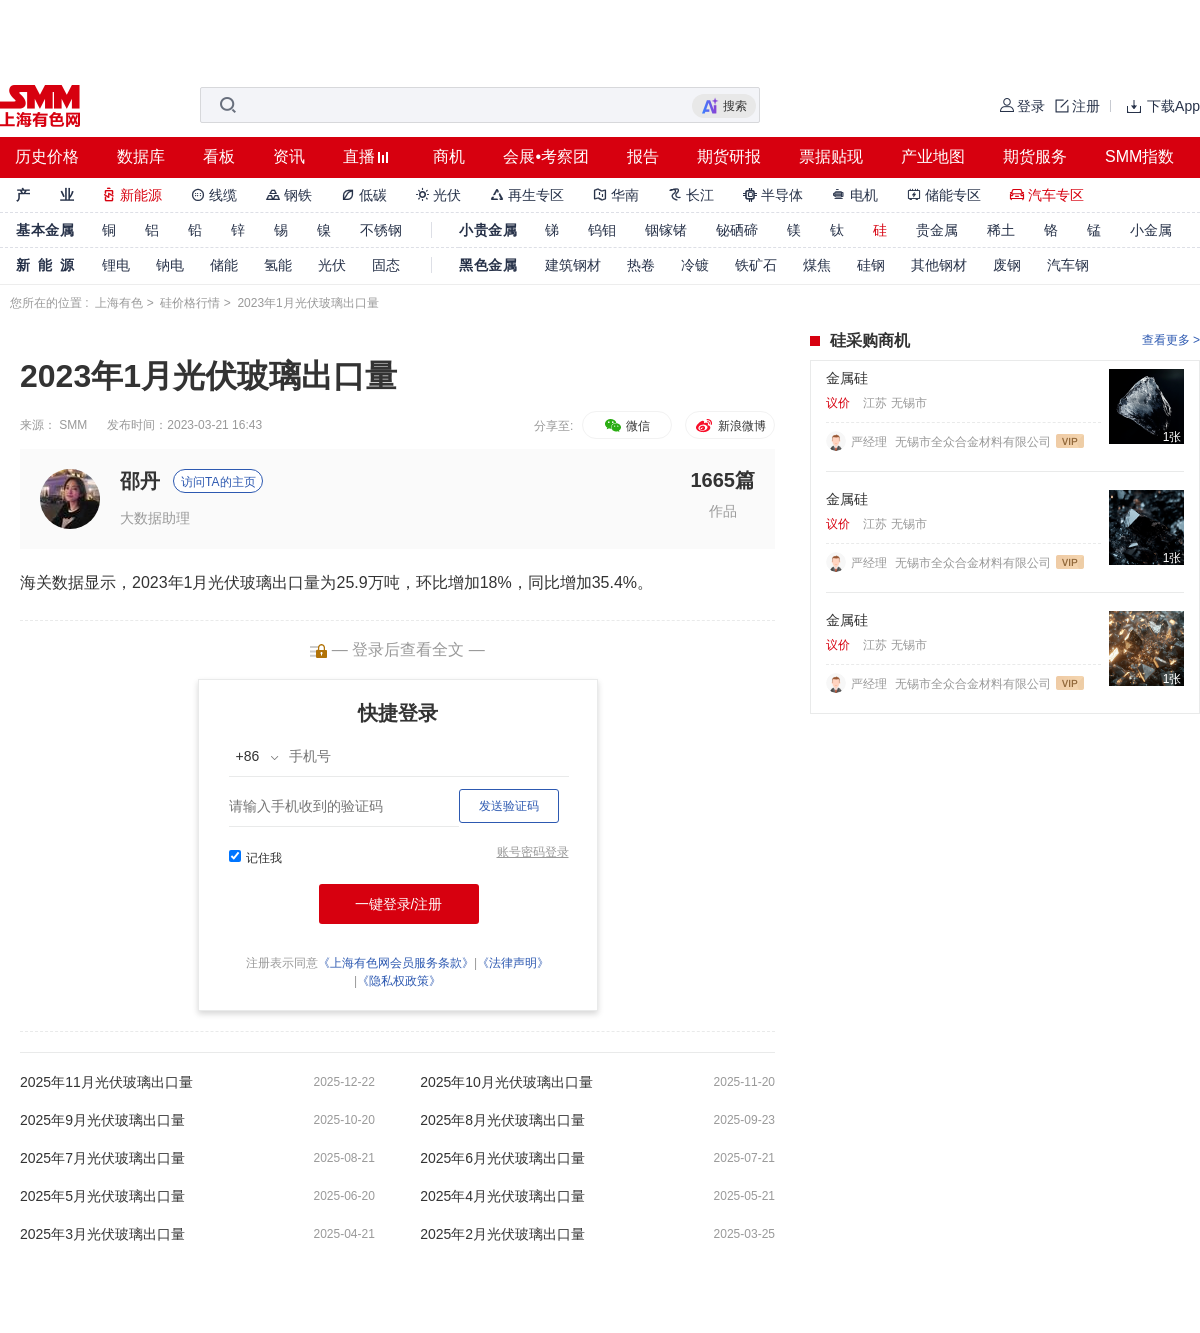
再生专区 (527, 195)
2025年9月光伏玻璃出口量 (102, 1120)
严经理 (870, 442)
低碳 (364, 195)
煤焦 (817, 265)
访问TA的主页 (218, 482)
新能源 (132, 195)
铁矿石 (756, 265)
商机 (449, 156)
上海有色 (119, 303)
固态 (386, 265)
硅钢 (871, 265)
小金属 (1151, 230)
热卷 (641, 265)
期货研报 (729, 156)
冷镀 (695, 265)
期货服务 (1035, 156)
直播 (359, 156)
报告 (643, 156)
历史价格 (47, 156)
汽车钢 (1068, 265)
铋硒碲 (737, 230)
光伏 (439, 195)
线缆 (214, 195)
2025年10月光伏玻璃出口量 (506, 1082)
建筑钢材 (573, 265)
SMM (73, 425)
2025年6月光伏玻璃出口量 (502, 1158)
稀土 (1001, 230)
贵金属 (937, 230)
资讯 (289, 156)
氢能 (278, 265)
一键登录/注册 (399, 904)
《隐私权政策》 (399, 981)
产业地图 (933, 156)
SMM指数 (1139, 156)
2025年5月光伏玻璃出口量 (102, 1196)
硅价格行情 (190, 303)
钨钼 (602, 230)
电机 (855, 195)
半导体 (773, 195)
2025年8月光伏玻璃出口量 (502, 1120)
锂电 (116, 265)
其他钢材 (939, 265)
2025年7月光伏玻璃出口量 (102, 1158)
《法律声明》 (513, 963)
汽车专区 (1047, 195)
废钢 (1007, 265)
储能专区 (944, 195)
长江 (691, 195)
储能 (224, 265)
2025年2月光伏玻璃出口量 (502, 1234)
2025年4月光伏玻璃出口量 (502, 1196)
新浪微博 (729, 426)
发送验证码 (509, 806)
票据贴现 (831, 156)
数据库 (141, 156)
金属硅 (847, 378)
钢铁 (289, 195)
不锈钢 (381, 230)
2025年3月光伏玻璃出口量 (102, 1234)
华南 (616, 195)
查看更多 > (1171, 340)
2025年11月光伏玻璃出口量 (106, 1082)
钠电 (170, 265)
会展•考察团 (546, 156)
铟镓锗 (666, 230)
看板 (219, 156)
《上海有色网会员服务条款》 (396, 963)
